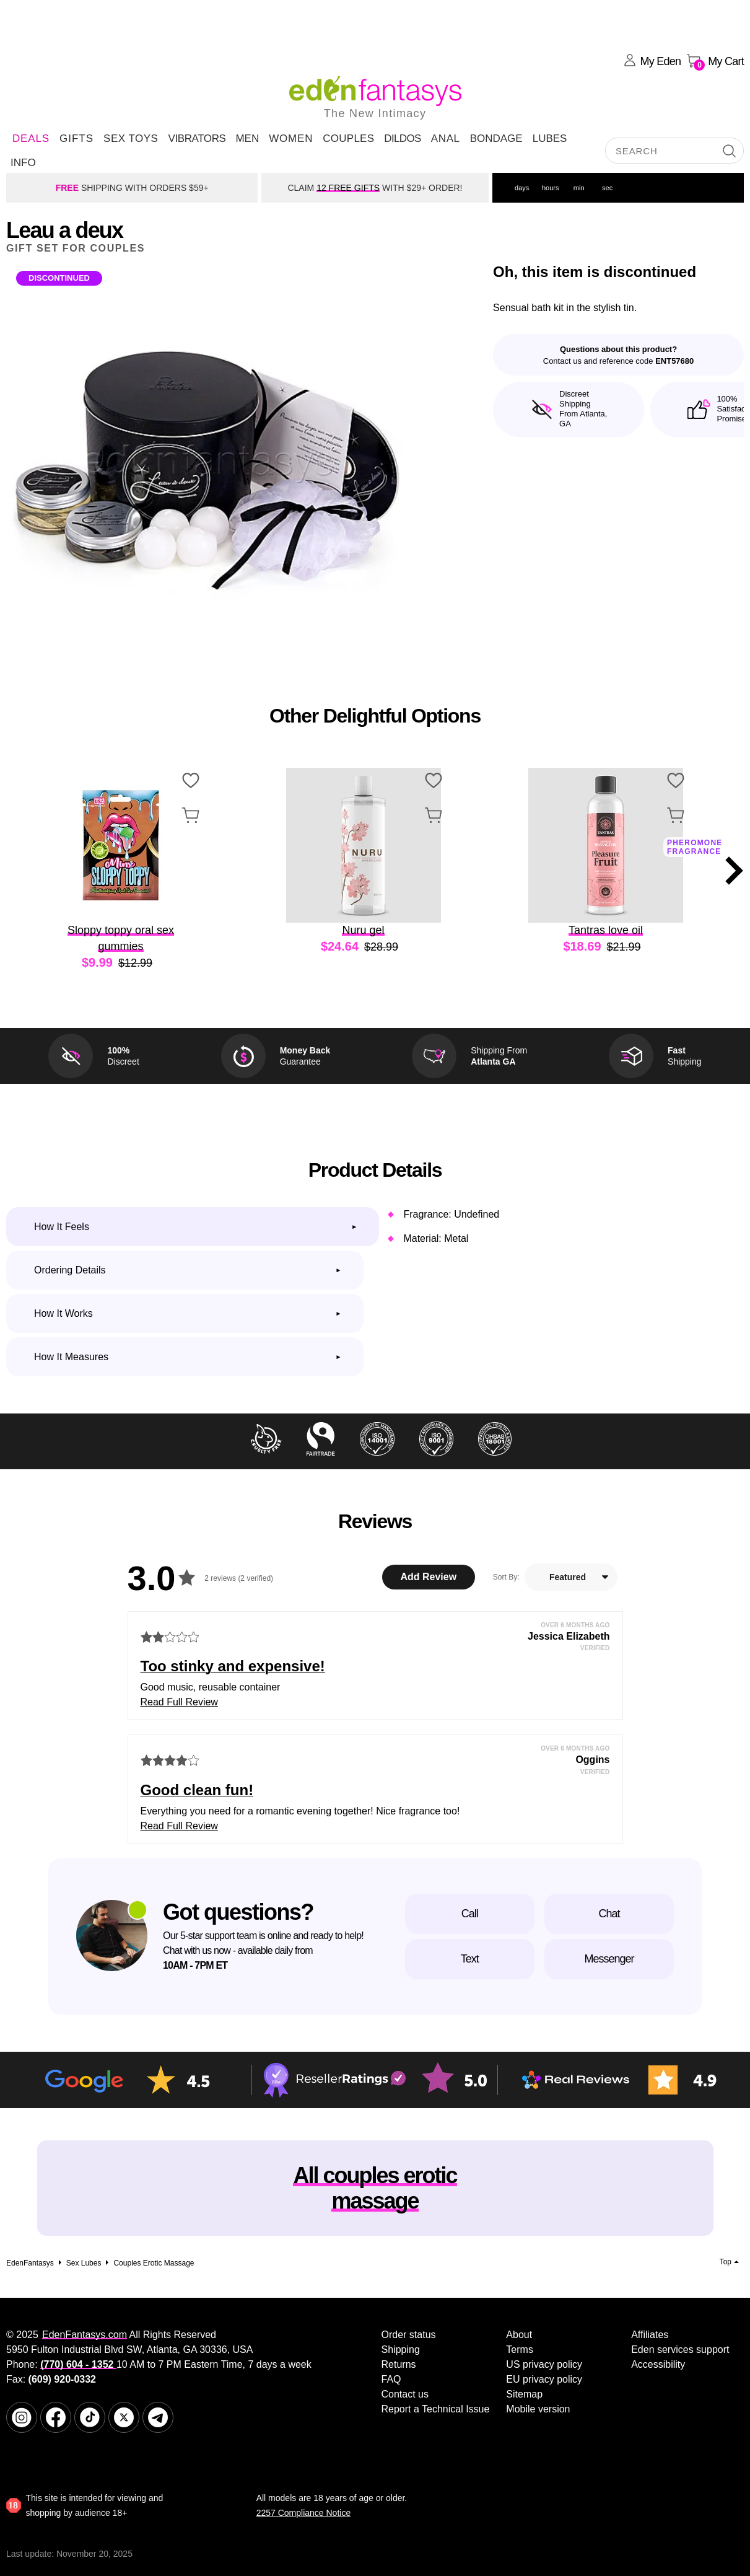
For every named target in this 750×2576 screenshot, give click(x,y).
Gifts (76, 138)
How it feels (61, 1226)
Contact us (405, 2394)
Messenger (609, 1959)
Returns (399, 2364)
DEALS (31, 138)
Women (291, 138)
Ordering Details (70, 1270)
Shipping (401, 2349)
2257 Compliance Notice (303, 2513)
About (519, 2334)
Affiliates (649, 2334)
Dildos (402, 138)
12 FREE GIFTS (348, 188)
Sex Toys (130, 138)
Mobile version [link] (538, 2409)
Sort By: (506, 1577)
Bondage (496, 138)
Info (23, 163)
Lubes (550, 138)
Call (469, 1913)
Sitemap (524, 2394)
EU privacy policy (544, 2379)
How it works (63, 1313)
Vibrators (196, 138)
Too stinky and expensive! (233, 1666)
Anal (445, 138)
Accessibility (658, 2364)
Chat (608, 1913)
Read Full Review (179, 1702)
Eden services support (680, 2349)
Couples (348, 138)
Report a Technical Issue (436, 2409)
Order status (409, 2334)
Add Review (428, 1577)
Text (470, 1959)
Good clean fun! (197, 1790)
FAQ (391, 2379)
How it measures (71, 1357)
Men (247, 138)
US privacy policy (544, 2364)
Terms (519, 2349)
